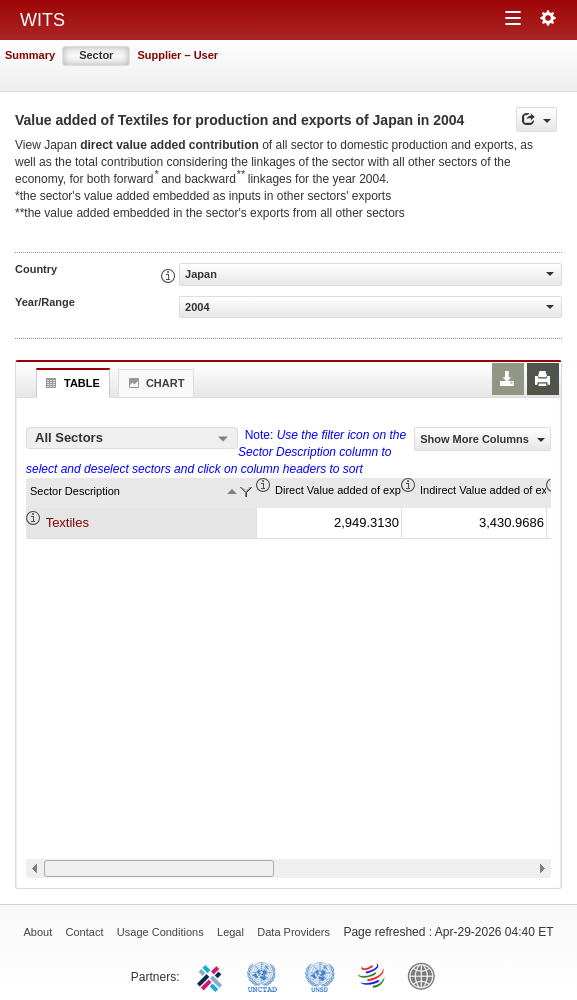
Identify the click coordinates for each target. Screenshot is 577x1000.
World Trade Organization (373, 975)
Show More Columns (482, 439)
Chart (154, 383)
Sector (96, 55)
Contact (85, 932)
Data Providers (293, 932)
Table (70, 383)
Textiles (67, 522)
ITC (213, 975)
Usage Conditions (160, 932)
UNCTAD (266, 975)
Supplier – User (177, 55)
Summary (30, 55)
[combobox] (132, 438)
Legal (230, 932)
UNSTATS (320, 975)
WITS (42, 20)
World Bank (426, 975)
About (37, 932)
